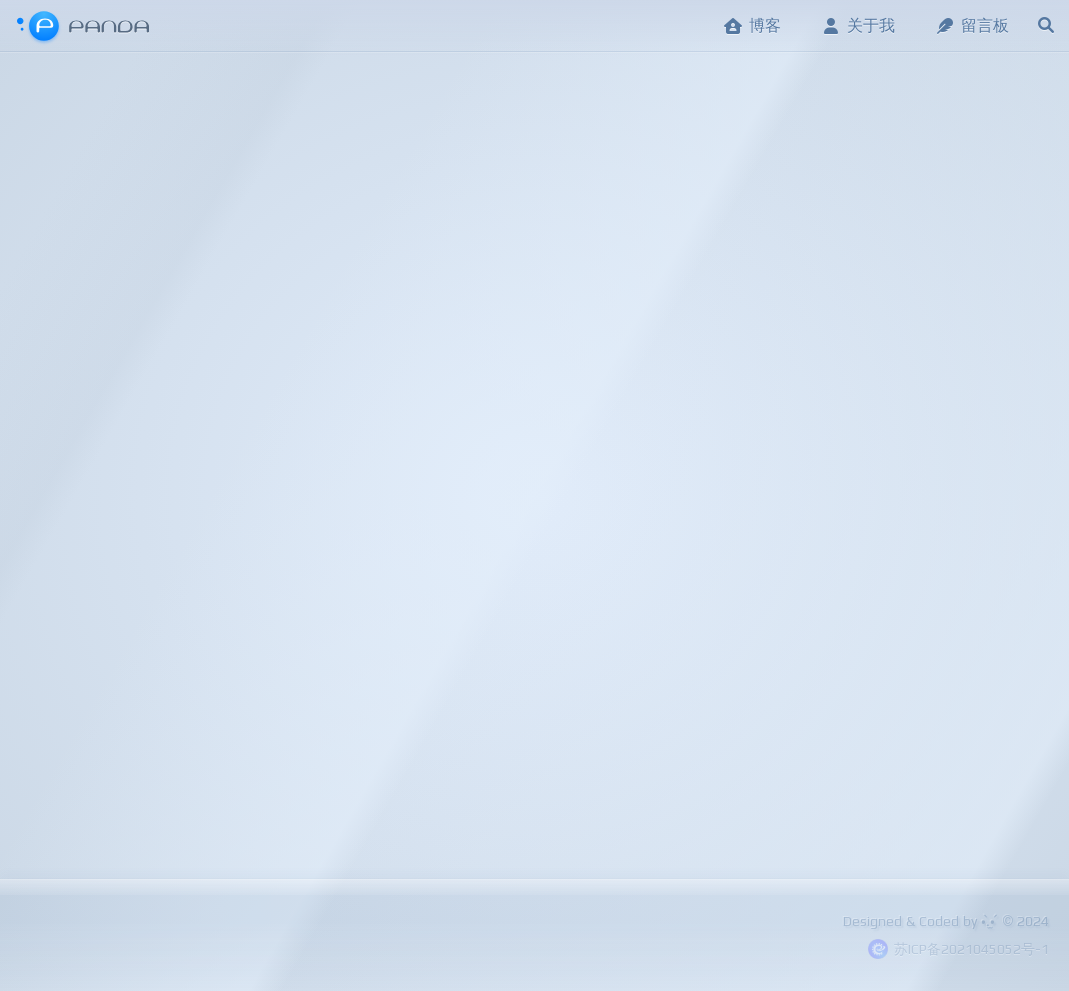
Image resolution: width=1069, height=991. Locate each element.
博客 (752, 25)
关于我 (858, 25)
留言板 (972, 25)
